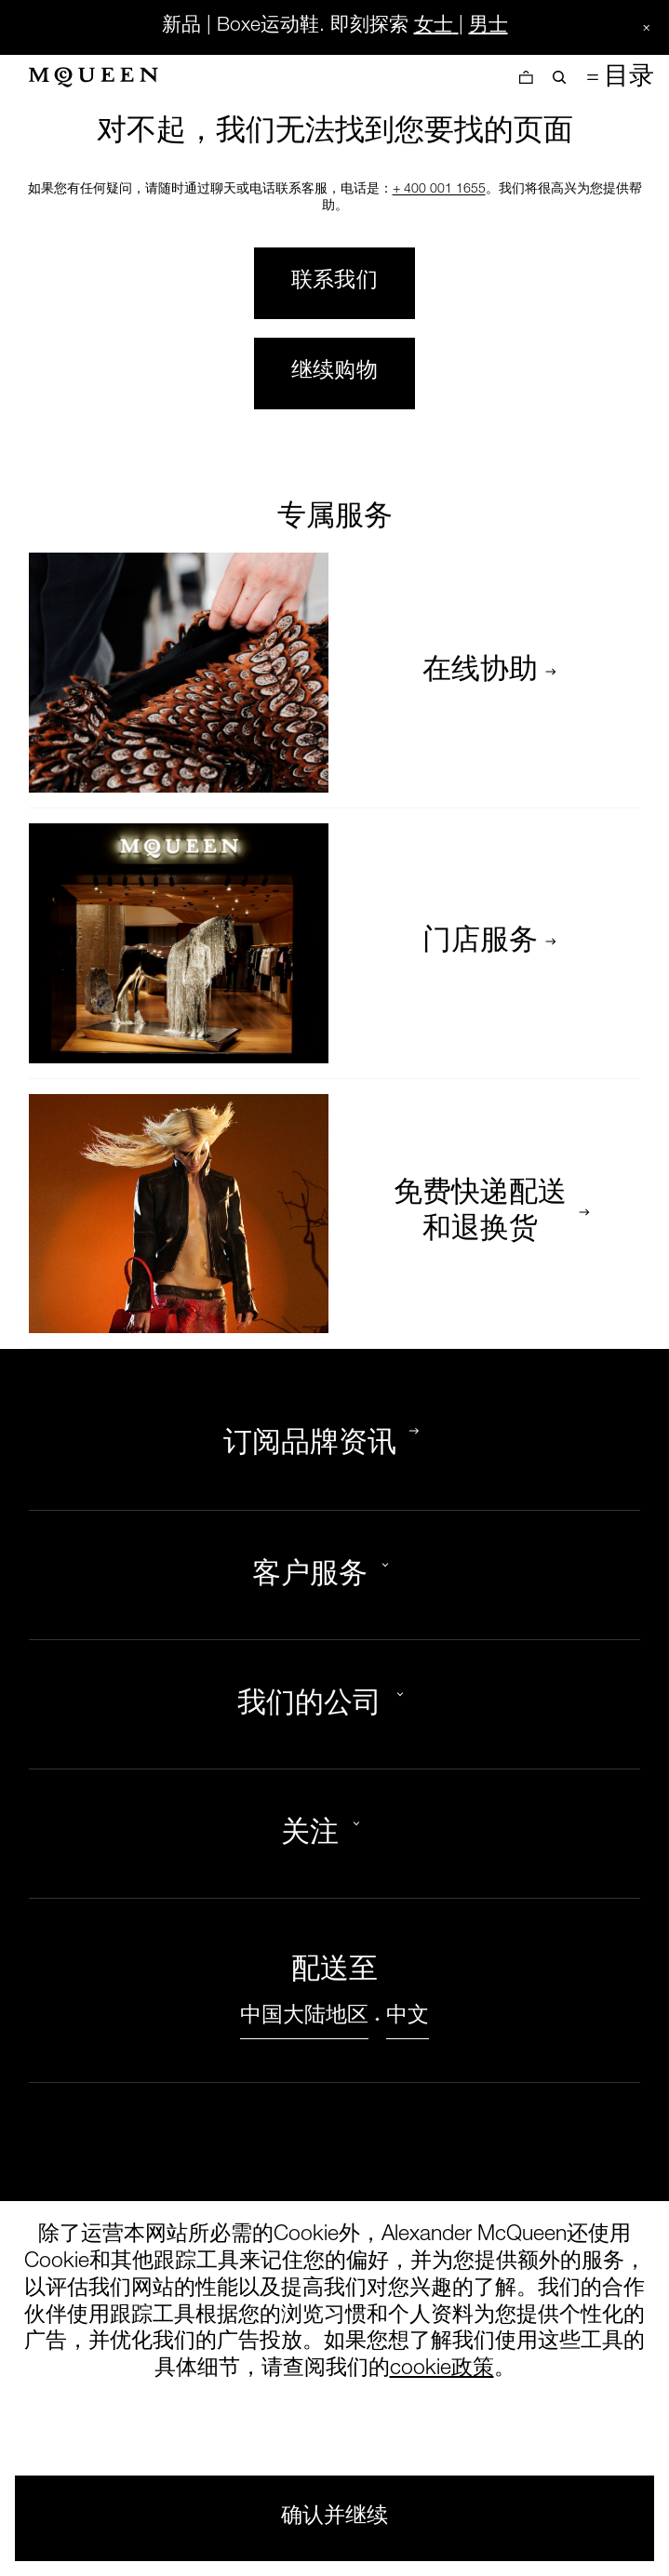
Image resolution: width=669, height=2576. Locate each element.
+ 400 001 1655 (439, 189)
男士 (488, 26)
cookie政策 (442, 2370)
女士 (433, 26)
